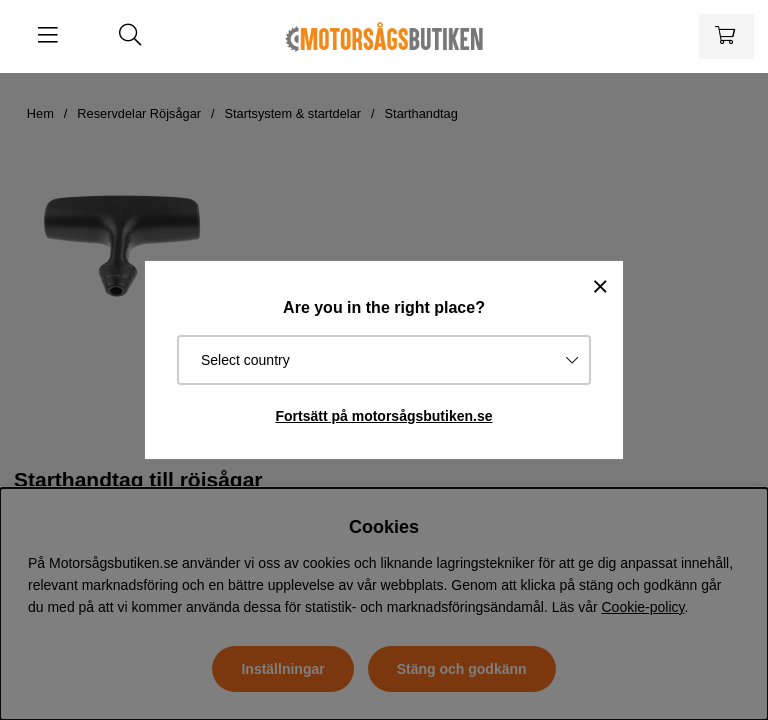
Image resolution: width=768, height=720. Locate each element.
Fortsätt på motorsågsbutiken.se (383, 416)
